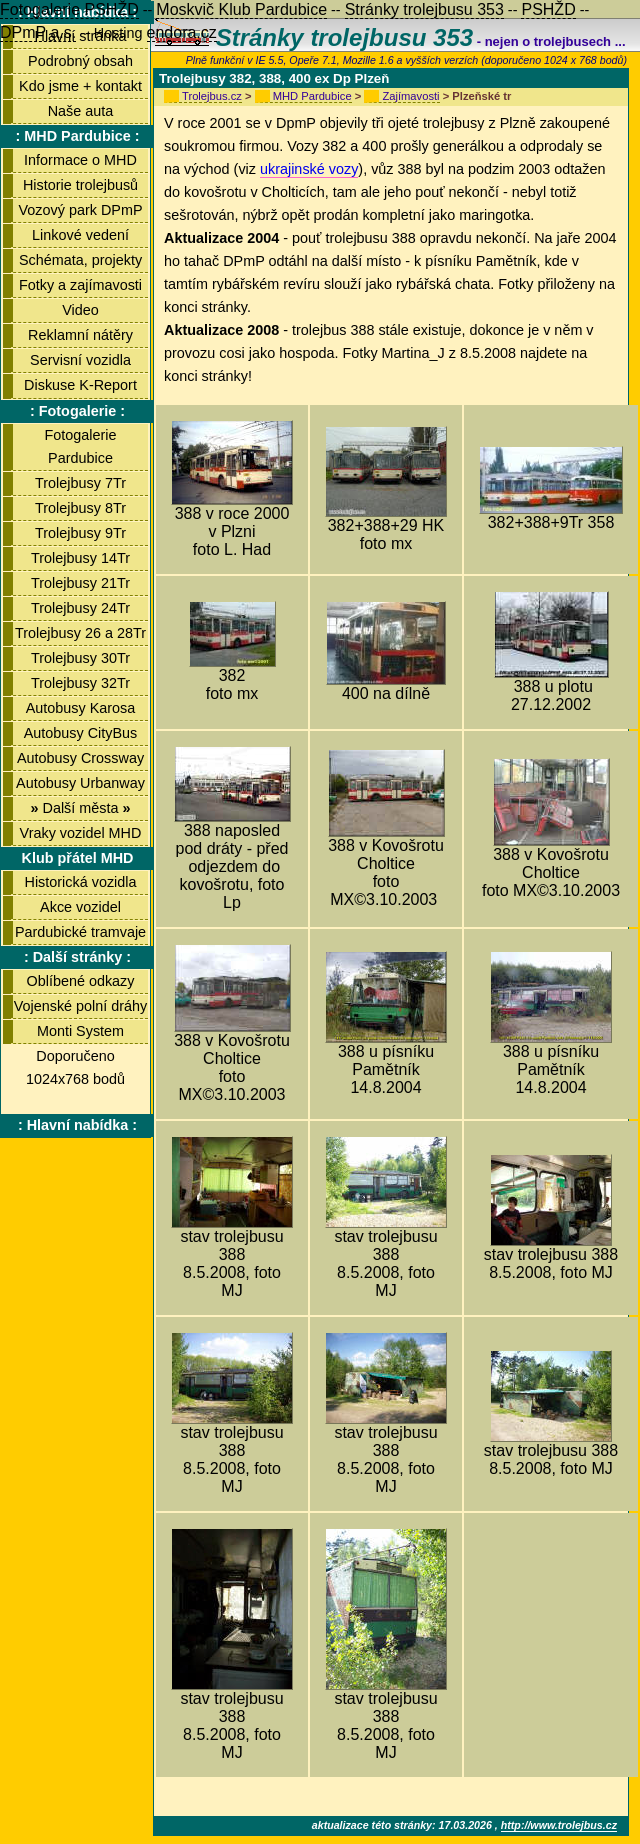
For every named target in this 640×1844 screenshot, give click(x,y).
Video (80, 310)
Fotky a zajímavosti (80, 285)
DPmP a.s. (38, 32)
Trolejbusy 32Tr (80, 683)
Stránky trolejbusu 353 (424, 9)
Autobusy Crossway (80, 758)
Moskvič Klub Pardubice (241, 9)
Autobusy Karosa (81, 708)
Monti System (80, 1031)
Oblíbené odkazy (80, 981)
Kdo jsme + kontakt (80, 86)
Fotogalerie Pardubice (81, 446)
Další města (80, 808)
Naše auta (81, 111)
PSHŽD (548, 9)
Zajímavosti (410, 96)
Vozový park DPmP (81, 210)
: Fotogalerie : (77, 411)
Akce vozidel (80, 907)
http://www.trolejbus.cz (559, 1825)
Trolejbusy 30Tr (80, 658)
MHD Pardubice (312, 96)
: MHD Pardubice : (78, 136)
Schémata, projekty (80, 260)
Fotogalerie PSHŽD (69, 9)
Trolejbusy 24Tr (80, 608)
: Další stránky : (77, 957)
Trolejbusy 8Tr (80, 508)
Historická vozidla (81, 882)
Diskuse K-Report (80, 385)
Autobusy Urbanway (80, 783)
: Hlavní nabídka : (77, 1125)
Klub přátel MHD (78, 858)
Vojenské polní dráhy (81, 1006)
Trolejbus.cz (212, 96)
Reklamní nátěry (80, 335)
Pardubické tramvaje (80, 932)
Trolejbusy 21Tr (80, 583)
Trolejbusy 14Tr (80, 558)
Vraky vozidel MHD (81, 833)
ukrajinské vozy (309, 169)
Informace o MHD (80, 160)
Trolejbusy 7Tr (80, 483)
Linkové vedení (80, 235)
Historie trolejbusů (80, 185)
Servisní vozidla (80, 360)
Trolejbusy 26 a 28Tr (80, 633)
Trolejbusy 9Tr (80, 533)
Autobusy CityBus (81, 733)
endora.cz (182, 32)
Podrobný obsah (80, 61)
